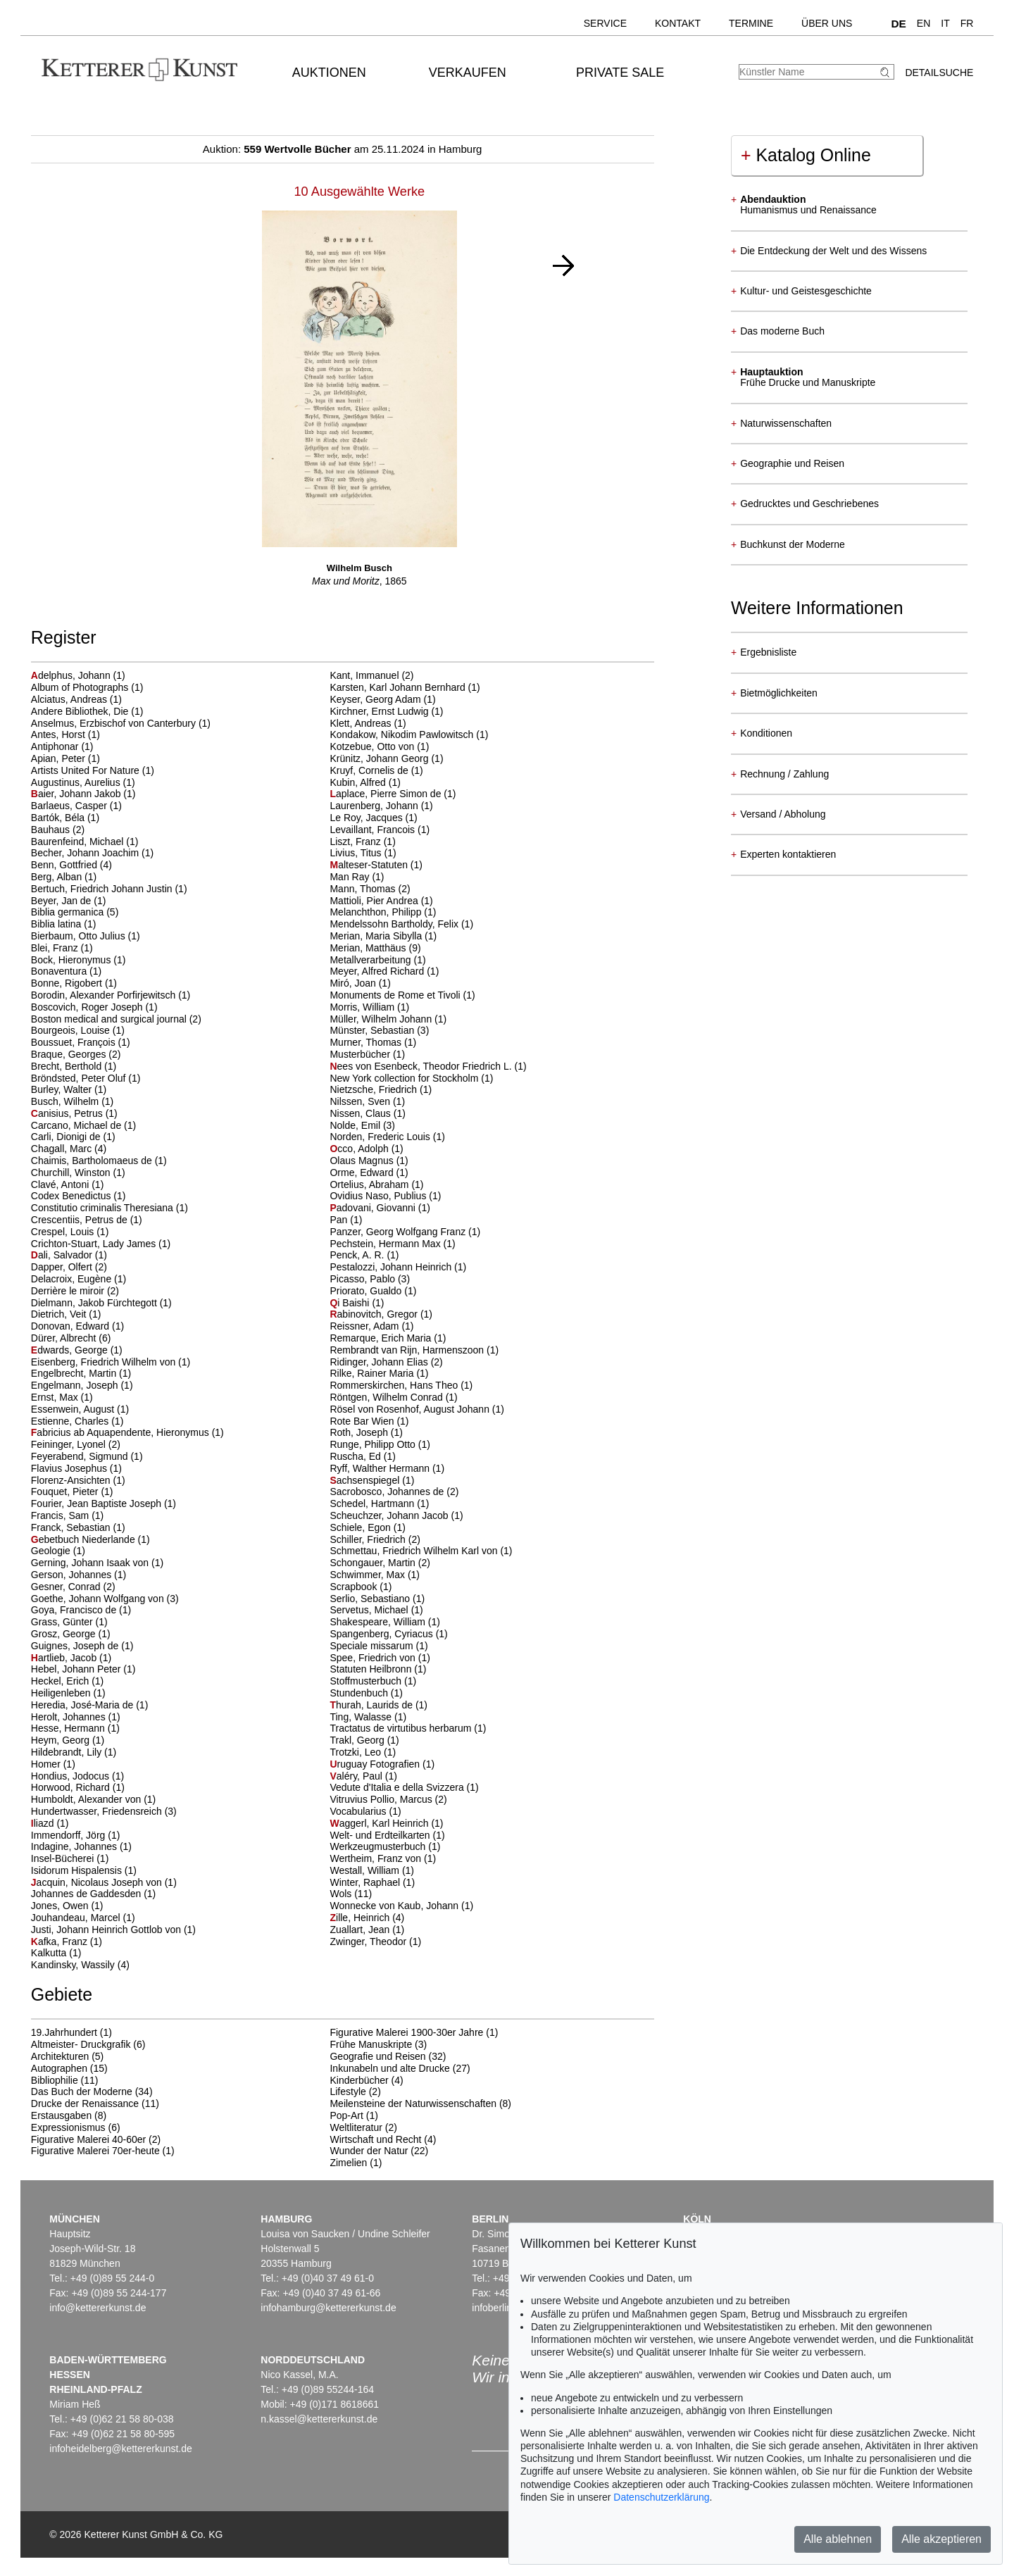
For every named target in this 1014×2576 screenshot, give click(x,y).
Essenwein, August (74, 1409)
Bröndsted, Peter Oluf (80, 1078)
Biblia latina (57, 924)
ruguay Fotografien (376, 1764)
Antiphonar (56, 746)
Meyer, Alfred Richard (378, 971)
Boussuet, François (74, 1042)
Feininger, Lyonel (69, 1444)
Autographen (59, 2068)
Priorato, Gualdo (367, 1290)
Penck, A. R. (358, 1255)
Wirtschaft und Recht (375, 2139)
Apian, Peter (59, 758)
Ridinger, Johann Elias (380, 1362)
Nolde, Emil (356, 1125)
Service (605, 23)
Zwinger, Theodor (369, 1941)
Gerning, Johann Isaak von (91, 1562)
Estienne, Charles (71, 1421)
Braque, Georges (70, 1054)
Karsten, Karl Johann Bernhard (399, 687)
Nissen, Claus (361, 1113)
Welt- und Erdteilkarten (381, 1835)
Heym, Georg (61, 1740)
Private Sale (620, 72)
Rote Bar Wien (363, 1421)
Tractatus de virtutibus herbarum (402, 1728)
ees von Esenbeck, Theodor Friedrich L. (422, 1066)
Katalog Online (806, 155)
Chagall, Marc (62, 1148)
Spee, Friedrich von (374, 1657)
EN (923, 23)
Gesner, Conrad (67, 1586)
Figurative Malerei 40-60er (88, 2139)
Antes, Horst (59, 734)
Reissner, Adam (365, 1326)
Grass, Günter (63, 1621)
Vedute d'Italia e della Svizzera (398, 1787)
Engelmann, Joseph (76, 1385)
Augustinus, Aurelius (77, 782)
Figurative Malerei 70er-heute (95, 2150)
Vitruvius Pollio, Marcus (382, 1799)
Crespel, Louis (63, 1231)
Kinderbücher (359, 2080)
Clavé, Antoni (61, 1184)
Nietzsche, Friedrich (375, 1089)
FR (967, 23)
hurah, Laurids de (372, 1705)
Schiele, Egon (361, 1527)
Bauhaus (52, 829)
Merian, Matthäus (369, 948)
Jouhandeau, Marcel (77, 1917)
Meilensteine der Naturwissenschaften (413, 2103)
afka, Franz (60, 1941)
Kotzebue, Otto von (373, 746)
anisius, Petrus (68, 1113)
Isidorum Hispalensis (78, 1870)
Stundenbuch (360, 1693)
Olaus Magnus (363, 1160)
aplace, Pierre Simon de (387, 793)
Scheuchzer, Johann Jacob (390, 1515)
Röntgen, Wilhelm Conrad (387, 1397)
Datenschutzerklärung (661, 2497)
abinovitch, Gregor (375, 1314)
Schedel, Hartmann (373, 1503)
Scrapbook (355, 1586)
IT (945, 23)
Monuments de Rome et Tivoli (396, 995)
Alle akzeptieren (941, 2539)
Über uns (826, 23)
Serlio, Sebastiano (371, 1598)
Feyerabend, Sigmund (81, 1456)
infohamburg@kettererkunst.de (328, 2307)
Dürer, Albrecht (65, 1338)
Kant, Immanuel (365, 675)
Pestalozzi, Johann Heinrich (392, 1267)
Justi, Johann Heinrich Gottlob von (107, 1929)
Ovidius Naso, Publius (379, 1195)
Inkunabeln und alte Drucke (389, 2068)
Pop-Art (346, 2115)
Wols (342, 1893)
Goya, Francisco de (75, 1609)
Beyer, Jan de (62, 900)
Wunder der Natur (369, 2150)
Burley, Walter (62, 1089)
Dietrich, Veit (60, 1314)
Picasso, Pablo (364, 1278)
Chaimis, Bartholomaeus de (93, 1160)
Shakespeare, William (378, 1621)
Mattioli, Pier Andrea (375, 900)
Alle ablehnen (837, 2539)
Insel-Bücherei (63, 1858)
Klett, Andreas (362, 723)
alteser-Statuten (370, 864)
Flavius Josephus (70, 1468)
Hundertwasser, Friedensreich (98, 1811)
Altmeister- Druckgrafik (81, 2044)
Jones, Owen (61, 1905)
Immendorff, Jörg (69, 1835)
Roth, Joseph (360, 1432)
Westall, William (365, 1870)
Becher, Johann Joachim (86, 852)
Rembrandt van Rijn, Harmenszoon (408, 1350)
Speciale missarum (372, 1645)
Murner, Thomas (367, 1042)
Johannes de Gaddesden (87, 1893)
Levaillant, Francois (374, 829)
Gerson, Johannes (72, 1574)
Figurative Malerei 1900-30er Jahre (406, 2032)
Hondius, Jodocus (71, 1776)
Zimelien (348, 2162)
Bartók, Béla (59, 817)
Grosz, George (65, 1633)
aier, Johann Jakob (77, 793)
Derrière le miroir (69, 1290)
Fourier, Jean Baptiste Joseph (97, 1503)
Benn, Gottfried (65, 864)
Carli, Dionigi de (67, 1136)
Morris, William (363, 1007)
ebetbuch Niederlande (84, 1539)
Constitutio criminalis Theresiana (103, 1207)
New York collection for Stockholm (405, 1078)
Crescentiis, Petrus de (80, 1219)
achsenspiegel (366, 1480)
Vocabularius (359, 1811)
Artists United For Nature (86, 770)
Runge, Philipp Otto (374, 1444)
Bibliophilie (54, 2080)
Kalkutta (50, 1952)
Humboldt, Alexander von (87, 1799)
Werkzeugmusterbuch (379, 1846)
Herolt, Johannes (69, 1716)
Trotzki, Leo (357, 1752)
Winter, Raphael (366, 1882)
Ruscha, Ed (356, 1456)
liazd (44, 1823)
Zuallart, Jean (361, 1929)
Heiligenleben (62, 1693)
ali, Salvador (63, 1255)
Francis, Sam (61, 1515)
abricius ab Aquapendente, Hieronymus (121, 1432)
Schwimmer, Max (368, 1574)
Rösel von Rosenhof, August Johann (411, 1409)
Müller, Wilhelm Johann (382, 1019)
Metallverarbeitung (371, 959)
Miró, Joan (354, 983)
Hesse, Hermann (69, 1728)
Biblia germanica (68, 912)
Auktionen (329, 72)
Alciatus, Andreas (70, 699)
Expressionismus (68, 2127)
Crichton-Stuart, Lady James (94, 1243)
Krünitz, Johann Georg (380, 758)
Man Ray (351, 876)
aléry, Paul (357, 1776)
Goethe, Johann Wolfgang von (99, 1598)
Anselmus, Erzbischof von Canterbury (115, 723)
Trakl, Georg (358, 1740)
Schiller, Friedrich (369, 1539)
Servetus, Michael (370, 1609)
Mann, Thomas (364, 888)
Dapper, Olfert (63, 1267)
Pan (340, 1219)
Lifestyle (347, 2091)
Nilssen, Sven (361, 1101)
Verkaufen (467, 72)
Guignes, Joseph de (76, 1645)
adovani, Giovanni (374, 1207)
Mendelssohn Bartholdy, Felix (395, 924)
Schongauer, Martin (374, 1562)
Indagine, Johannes (75, 1846)
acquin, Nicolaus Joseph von (98, 1882)
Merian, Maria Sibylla (377, 936)
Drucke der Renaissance (85, 2103)
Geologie (52, 1550)
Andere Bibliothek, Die (81, 711)
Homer (47, 1764)
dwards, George (71, 1350)
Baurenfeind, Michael (78, 841)
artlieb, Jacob (65, 1657)
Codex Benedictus (72, 1195)
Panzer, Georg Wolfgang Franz (399, 1231)
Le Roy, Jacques (367, 817)
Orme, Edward (363, 1172)
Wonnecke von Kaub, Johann (395, 1905)
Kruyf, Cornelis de (370, 770)
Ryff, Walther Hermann (381, 1468)
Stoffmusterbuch (367, 1681)
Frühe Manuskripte (371, 2044)
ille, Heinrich (361, 1917)
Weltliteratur (356, 2127)
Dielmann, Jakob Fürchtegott (95, 1302)
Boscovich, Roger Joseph (88, 1007)
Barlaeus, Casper (70, 805)
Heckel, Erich (61, 1681)
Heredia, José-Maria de (83, 1705)
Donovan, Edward (71, 1326)
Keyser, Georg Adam (376, 699)
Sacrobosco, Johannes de (388, 1491)
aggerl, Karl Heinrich (380, 1823)
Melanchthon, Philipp (377, 912)
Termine (751, 23)
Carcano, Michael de (77, 1125)
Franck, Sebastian (72, 1527)
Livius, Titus (357, 852)
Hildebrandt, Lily (67, 1752)
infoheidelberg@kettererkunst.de (120, 2448)
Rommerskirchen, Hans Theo (395, 1385)
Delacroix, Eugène (72, 1278)
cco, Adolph (360, 1148)
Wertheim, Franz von (377, 1858)
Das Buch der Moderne (81, 2091)
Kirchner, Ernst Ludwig (380, 711)
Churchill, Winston (72, 1172)
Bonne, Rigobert (68, 983)
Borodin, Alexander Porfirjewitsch (104, 995)
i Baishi (351, 1302)
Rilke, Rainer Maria (373, 1373)
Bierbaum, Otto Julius (79, 936)
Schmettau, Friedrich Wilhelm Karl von (415, 1550)
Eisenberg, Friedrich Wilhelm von (104, 1362)
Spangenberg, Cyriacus (382, 1633)
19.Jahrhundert (64, 2032)
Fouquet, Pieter (66, 1491)
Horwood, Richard (72, 1787)
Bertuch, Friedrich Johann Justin (103, 888)
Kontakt (678, 23)
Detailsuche (939, 72)
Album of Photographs (81, 687)
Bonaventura (60, 971)
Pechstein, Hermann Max (386, 1243)
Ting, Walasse (362, 1716)
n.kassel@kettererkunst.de (319, 2419)
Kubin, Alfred (359, 782)
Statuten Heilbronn (372, 1669)
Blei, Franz (56, 948)
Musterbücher (361, 1054)
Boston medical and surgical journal (110, 1019)
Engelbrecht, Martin (75, 1373)
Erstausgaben (61, 2115)
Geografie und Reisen (377, 2056)
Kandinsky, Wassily (74, 1964)
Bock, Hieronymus (72, 959)
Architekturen (60, 2056)
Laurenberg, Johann (375, 805)
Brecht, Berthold (67, 1066)
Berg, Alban (57, 876)
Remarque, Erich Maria (382, 1338)
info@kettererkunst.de (97, 2307)
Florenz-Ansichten (72, 1480)
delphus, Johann (72, 675)
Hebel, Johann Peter (77, 1669)
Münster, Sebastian (373, 1030)
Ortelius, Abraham (370, 1184)
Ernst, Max (56, 1397)
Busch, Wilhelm (66, 1101)
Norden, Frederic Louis (381, 1136)
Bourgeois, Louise (72, 1030)
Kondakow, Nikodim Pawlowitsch (403, 734)
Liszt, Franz (356, 841)
